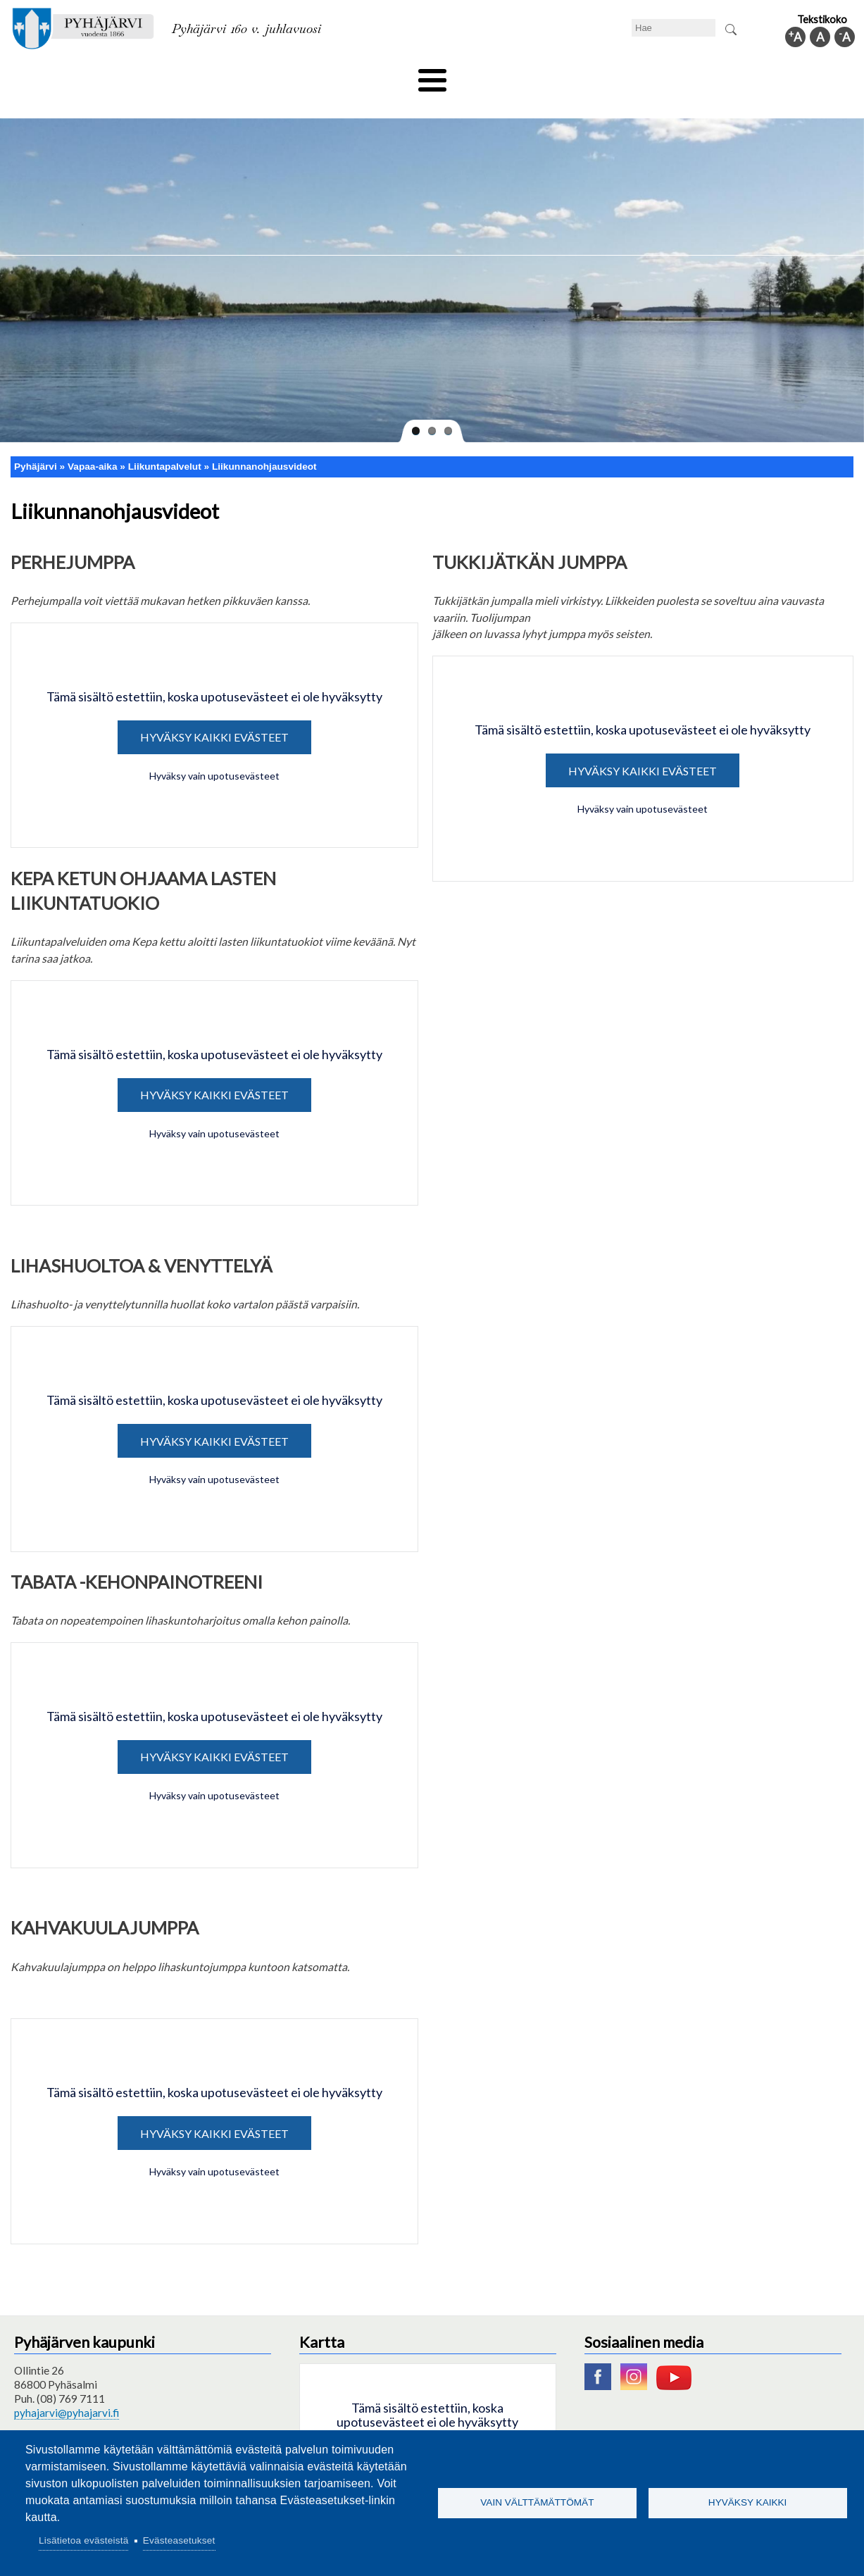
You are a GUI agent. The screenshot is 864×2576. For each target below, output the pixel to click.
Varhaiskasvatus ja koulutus (235, 75)
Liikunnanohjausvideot (264, 442)
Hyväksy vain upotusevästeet (214, 752)
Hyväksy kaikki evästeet (214, 713)
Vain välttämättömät (537, 2502)
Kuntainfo (742, 75)
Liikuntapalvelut (164, 442)
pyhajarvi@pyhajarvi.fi (66, 2389)
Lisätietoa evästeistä (83, 2540)
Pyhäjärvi (35, 442)
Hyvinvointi (433, 75)
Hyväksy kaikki (747, 2502)
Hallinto (673, 75)
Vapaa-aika (353, 75)
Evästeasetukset (179, 2540)
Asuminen (121, 75)
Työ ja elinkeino (591, 75)
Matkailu (508, 75)
